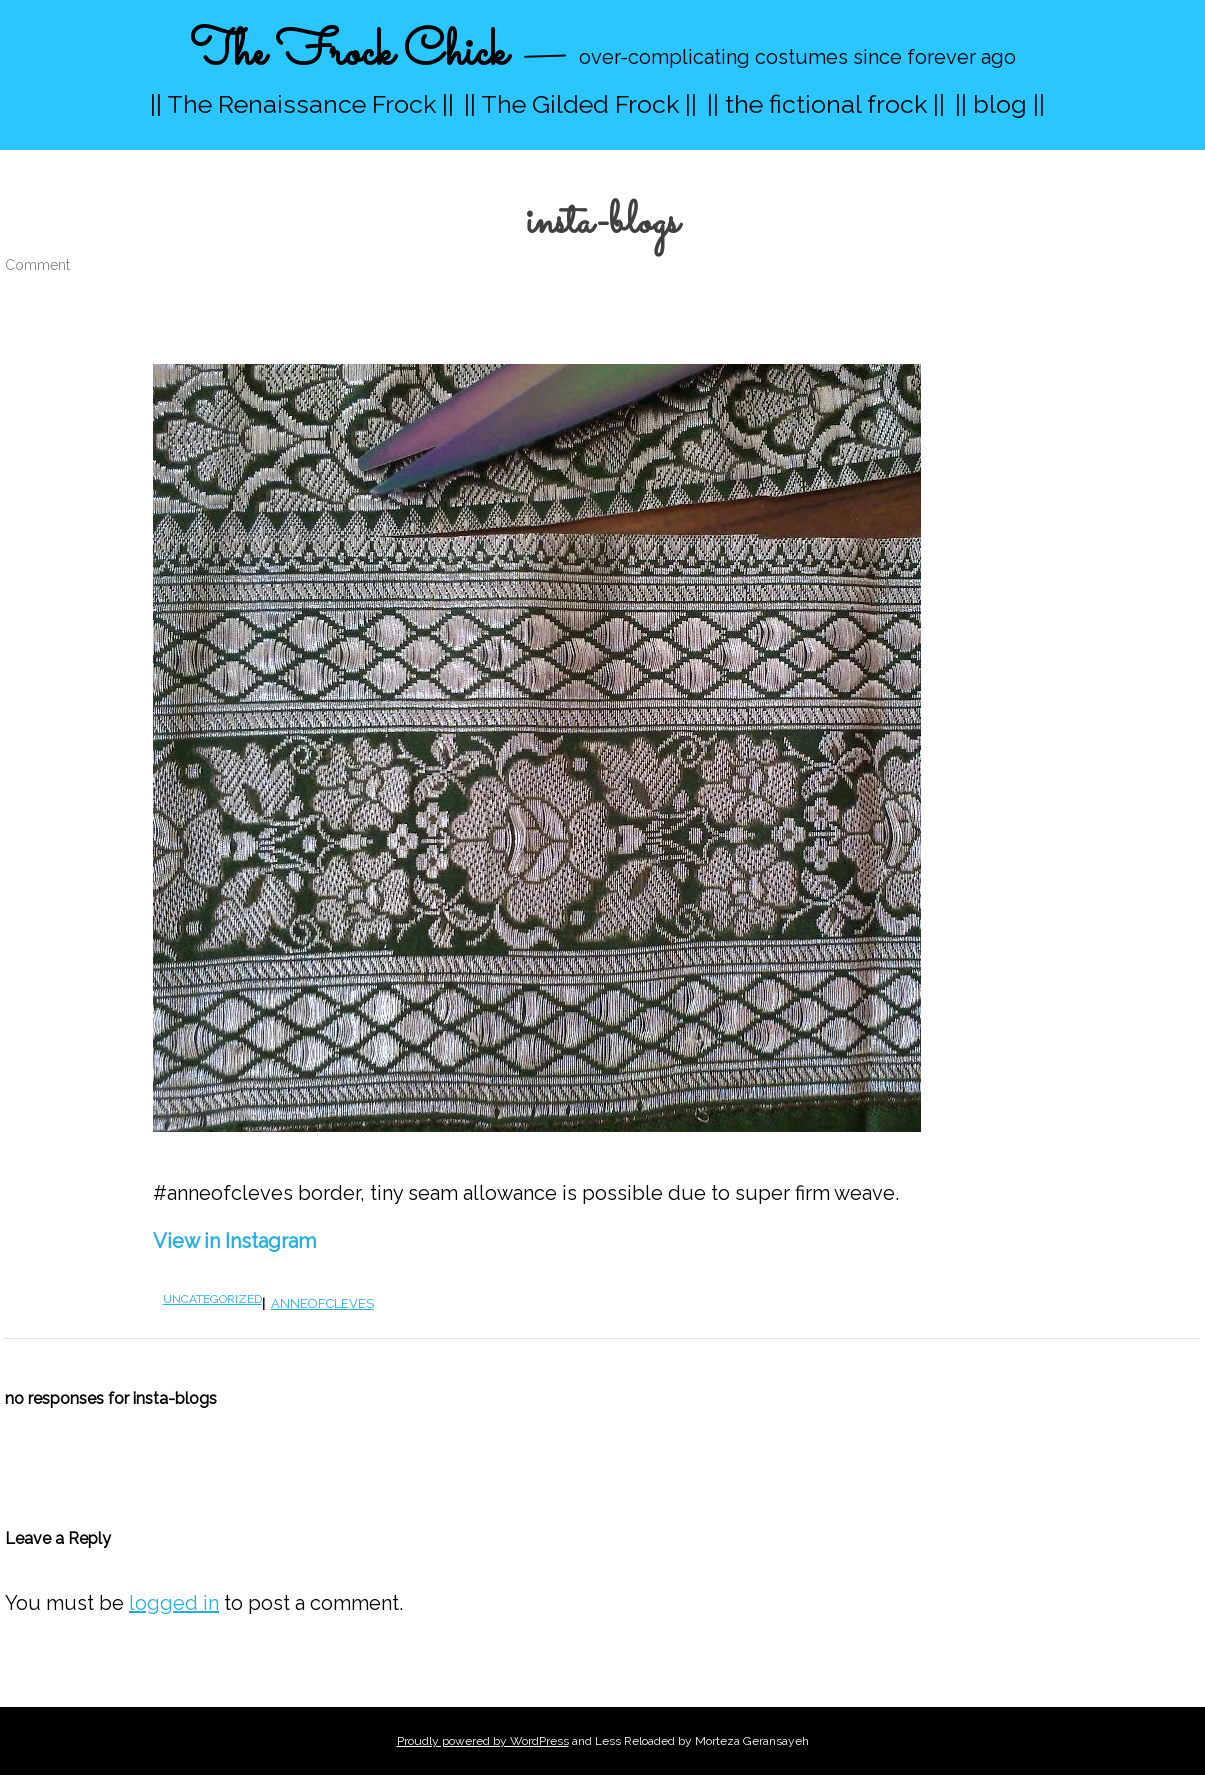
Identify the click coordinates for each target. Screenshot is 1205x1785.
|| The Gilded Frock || (580, 104)
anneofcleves (322, 1303)
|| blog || (1000, 104)
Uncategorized (212, 1299)
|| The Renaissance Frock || (302, 104)
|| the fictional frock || (826, 104)
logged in (174, 1603)
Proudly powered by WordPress (483, 1741)
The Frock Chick (348, 53)
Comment (37, 265)
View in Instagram (234, 1241)
